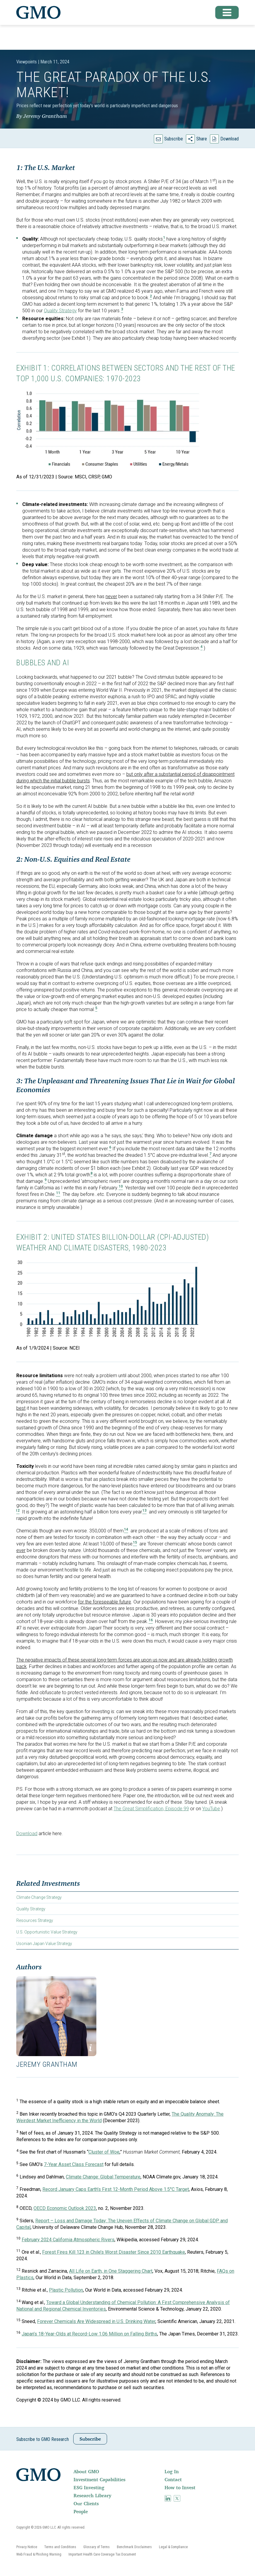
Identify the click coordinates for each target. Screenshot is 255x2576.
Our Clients (86, 2503)
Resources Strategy (34, 1920)
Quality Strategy (30, 1909)
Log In (172, 2471)
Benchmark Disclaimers (134, 2547)
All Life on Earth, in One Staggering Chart (110, 2271)
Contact (173, 2479)
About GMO (86, 2471)
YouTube (211, 1808)
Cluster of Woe (103, 2152)
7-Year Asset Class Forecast (73, 2164)
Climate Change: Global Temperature (103, 2177)
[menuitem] (118, 2471)
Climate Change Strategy (39, 1897)
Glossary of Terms (96, 2547)
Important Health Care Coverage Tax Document (102, 2554)
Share (201, 139)
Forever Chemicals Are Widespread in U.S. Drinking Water (96, 2321)
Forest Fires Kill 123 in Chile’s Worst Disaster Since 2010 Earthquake (113, 2252)
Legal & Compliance (173, 2547)
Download (229, 139)
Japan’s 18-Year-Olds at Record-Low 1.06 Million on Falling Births (89, 2334)
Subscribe (173, 139)
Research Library (92, 2495)
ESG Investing (89, 2487)
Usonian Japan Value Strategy (44, 1943)
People (81, 2511)
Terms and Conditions (60, 2547)
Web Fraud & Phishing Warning (38, 2554)
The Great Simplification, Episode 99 (151, 1808)
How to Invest (180, 2487)
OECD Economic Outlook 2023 (65, 2208)
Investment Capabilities (99, 2479)
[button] (225, 12)
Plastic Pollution (66, 2290)
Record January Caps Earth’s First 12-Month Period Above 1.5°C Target (115, 2189)
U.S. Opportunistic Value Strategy (46, 1932)
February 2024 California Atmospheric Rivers (68, 2239)
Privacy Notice (26, 2547)
